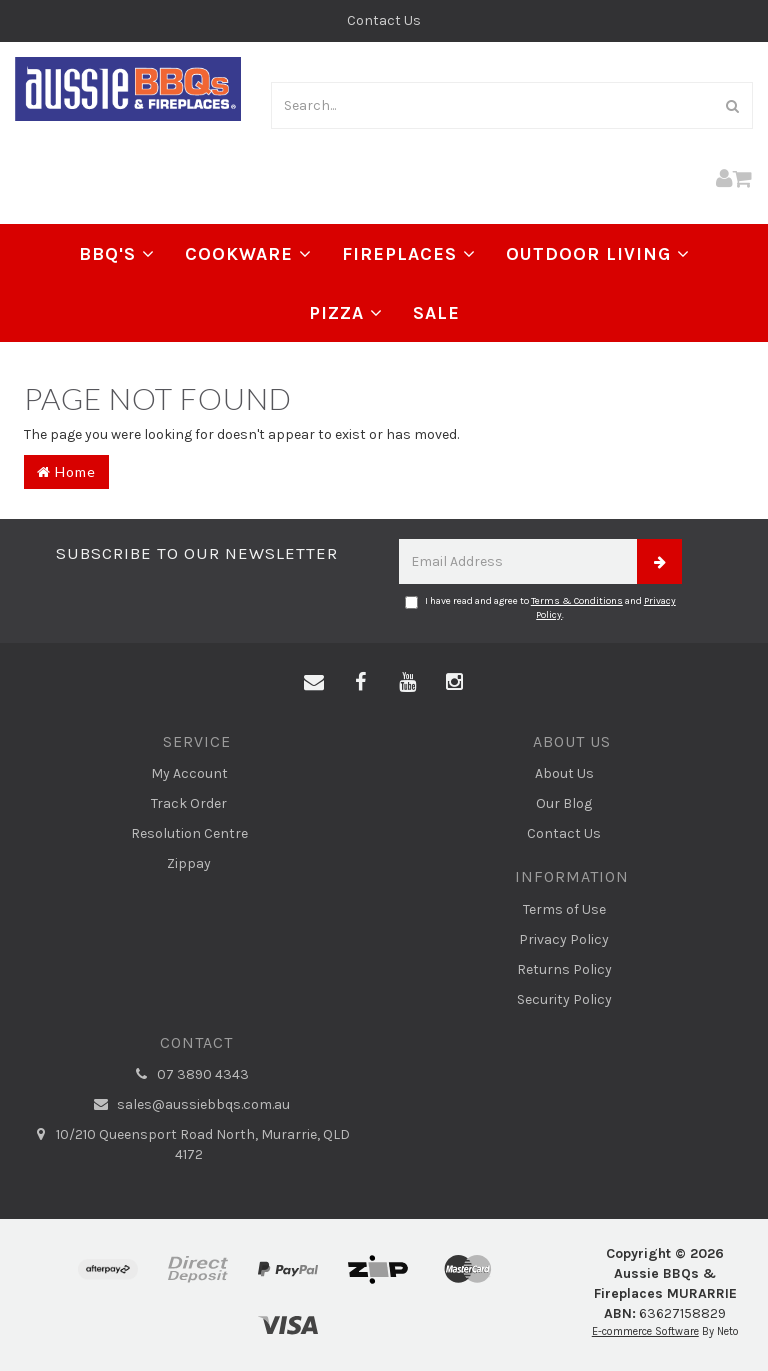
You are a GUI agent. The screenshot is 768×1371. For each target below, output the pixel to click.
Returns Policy (564, 969)
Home (66, 471)
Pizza (346, 313)
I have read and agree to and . (540, 608)
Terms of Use (564, 909)
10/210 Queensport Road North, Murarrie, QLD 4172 (189, 1144)
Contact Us (384, 20)
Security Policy (564, 999)
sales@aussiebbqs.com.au (189, 1105)
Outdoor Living (598, 254)
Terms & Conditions (577, 601)
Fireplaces (409, 254)
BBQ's (117, 254)
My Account (189, 773)
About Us (564, 773)
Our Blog (564, 803)
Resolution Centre (189, 833)
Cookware (248, 254)
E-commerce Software (645, 1331)
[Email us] (314, 683)
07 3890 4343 (189, 1075)
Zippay (189, 863)
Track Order (189, 803)
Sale (436, 313)
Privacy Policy (564, 939)
